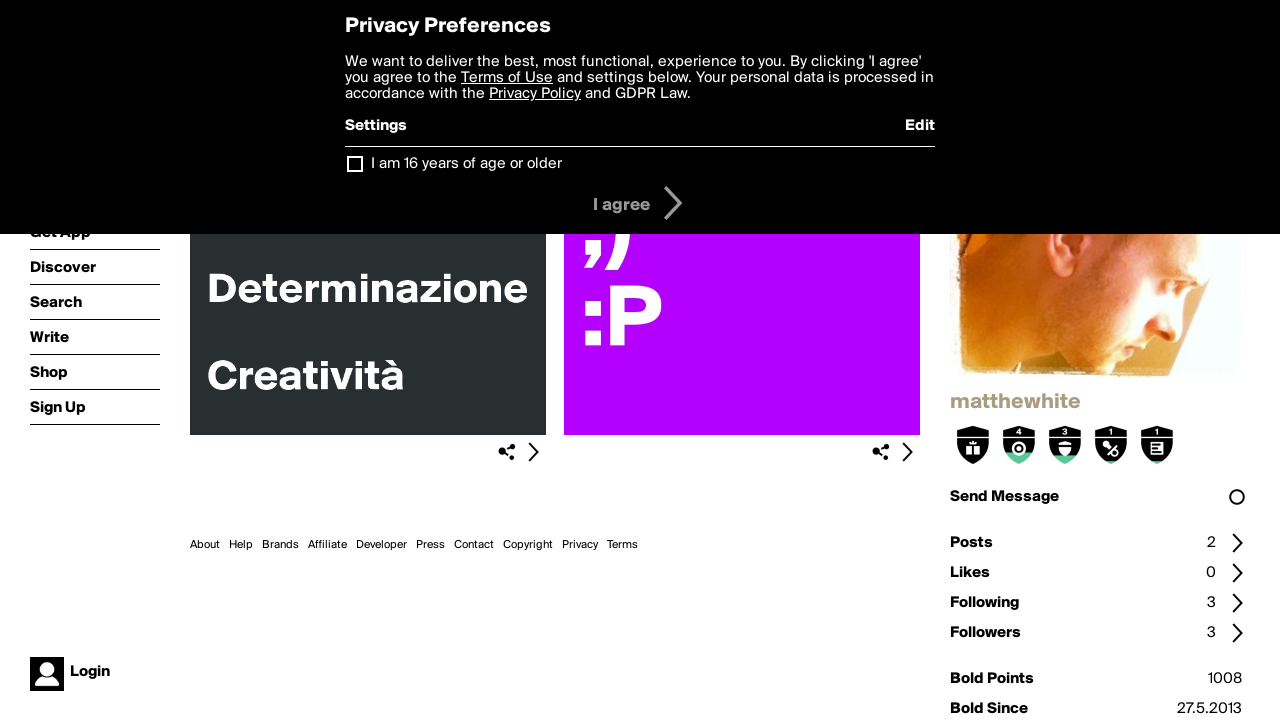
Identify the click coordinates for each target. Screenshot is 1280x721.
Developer (381, 545)
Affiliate (327, 545)
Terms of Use (507, 78)
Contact (474, 545)
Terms (622, 545)
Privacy (580, 545)
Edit (920, 126)
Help (241, 545)
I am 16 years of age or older (466, 164)
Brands (280, 545)
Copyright (528, 545)
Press (430, 545)
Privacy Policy (535, 94)
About (205, 545)
